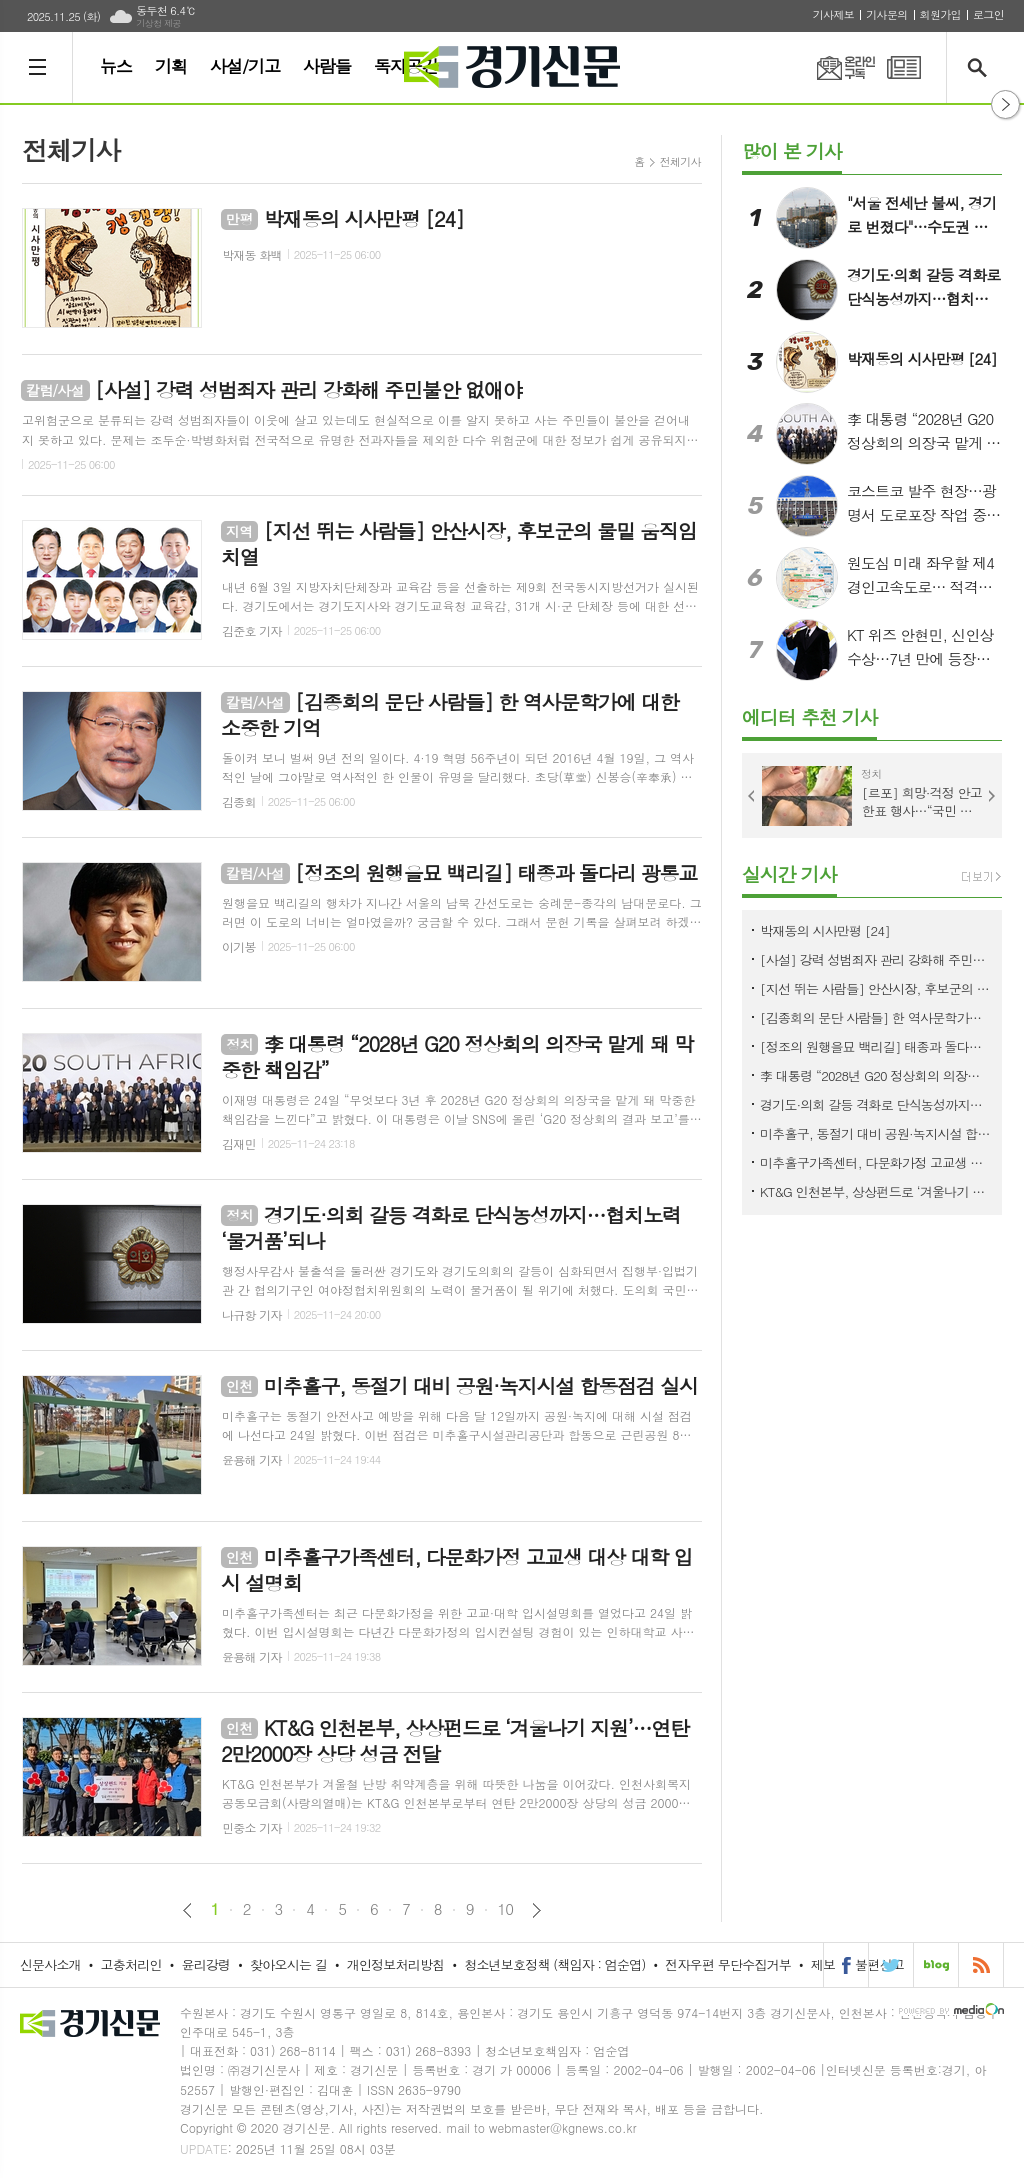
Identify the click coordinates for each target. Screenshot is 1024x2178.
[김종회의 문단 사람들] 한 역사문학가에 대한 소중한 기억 (876, 1017)
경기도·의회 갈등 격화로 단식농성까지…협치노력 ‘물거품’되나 (876, 1104)
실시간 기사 (789, 873)
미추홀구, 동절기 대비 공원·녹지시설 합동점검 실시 (876, 1133)
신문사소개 (50, 1964)
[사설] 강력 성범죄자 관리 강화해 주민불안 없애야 (876, 959)
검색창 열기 (981, 67)
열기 (1005, 104)
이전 (187, 1910)
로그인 (988, 14)
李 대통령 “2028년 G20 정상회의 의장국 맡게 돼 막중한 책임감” (876, 1075)
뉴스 (116, 66)
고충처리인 (131, 1964)
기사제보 (833, 14)
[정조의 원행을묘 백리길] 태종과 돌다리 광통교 (876, 1046)
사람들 (327, 66)
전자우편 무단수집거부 (728, 1964)
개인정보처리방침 (396, 1964)
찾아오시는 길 (288, 1964)
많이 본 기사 (792, 150)
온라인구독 (834, 67)
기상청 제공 (158, 23)
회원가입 (940, 14)
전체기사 (680, 161)
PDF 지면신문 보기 (904, 67)
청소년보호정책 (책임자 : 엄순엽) (554, 1964)
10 (506, 1909)
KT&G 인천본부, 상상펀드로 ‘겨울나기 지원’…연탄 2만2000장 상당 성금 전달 (876, 1191)
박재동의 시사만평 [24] (825, 930)
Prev (752, 796)
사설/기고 (245, 66)
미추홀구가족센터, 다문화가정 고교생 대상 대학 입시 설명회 (876, 1162)
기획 (171, 66)
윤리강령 (205, 1964)
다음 (536, 1910)
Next (992, 796)
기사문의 (886, 14)
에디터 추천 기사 (809, 716)
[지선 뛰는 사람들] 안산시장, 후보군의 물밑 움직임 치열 (876, 988)
